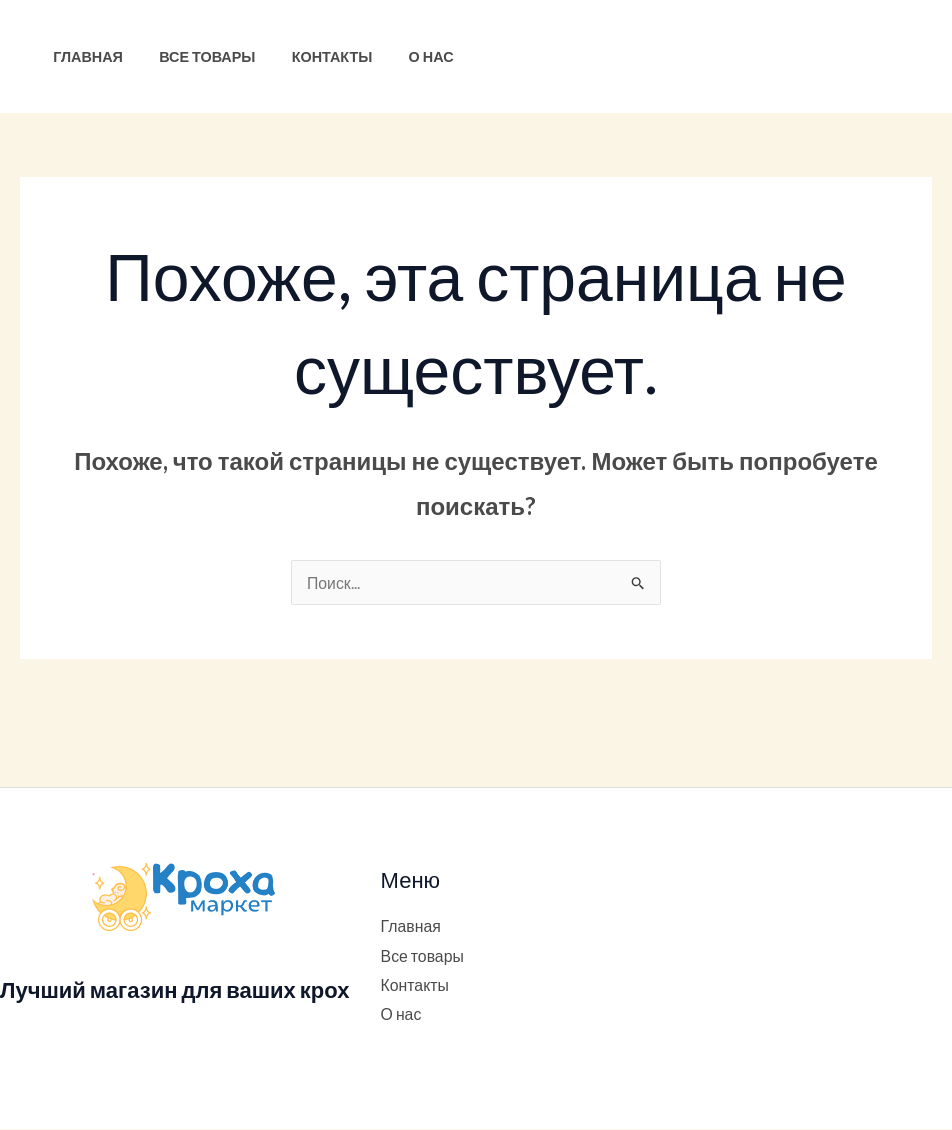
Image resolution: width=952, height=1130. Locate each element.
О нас (404, 56)
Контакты (313, 56)
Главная (84, 56)
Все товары (196, 56)
